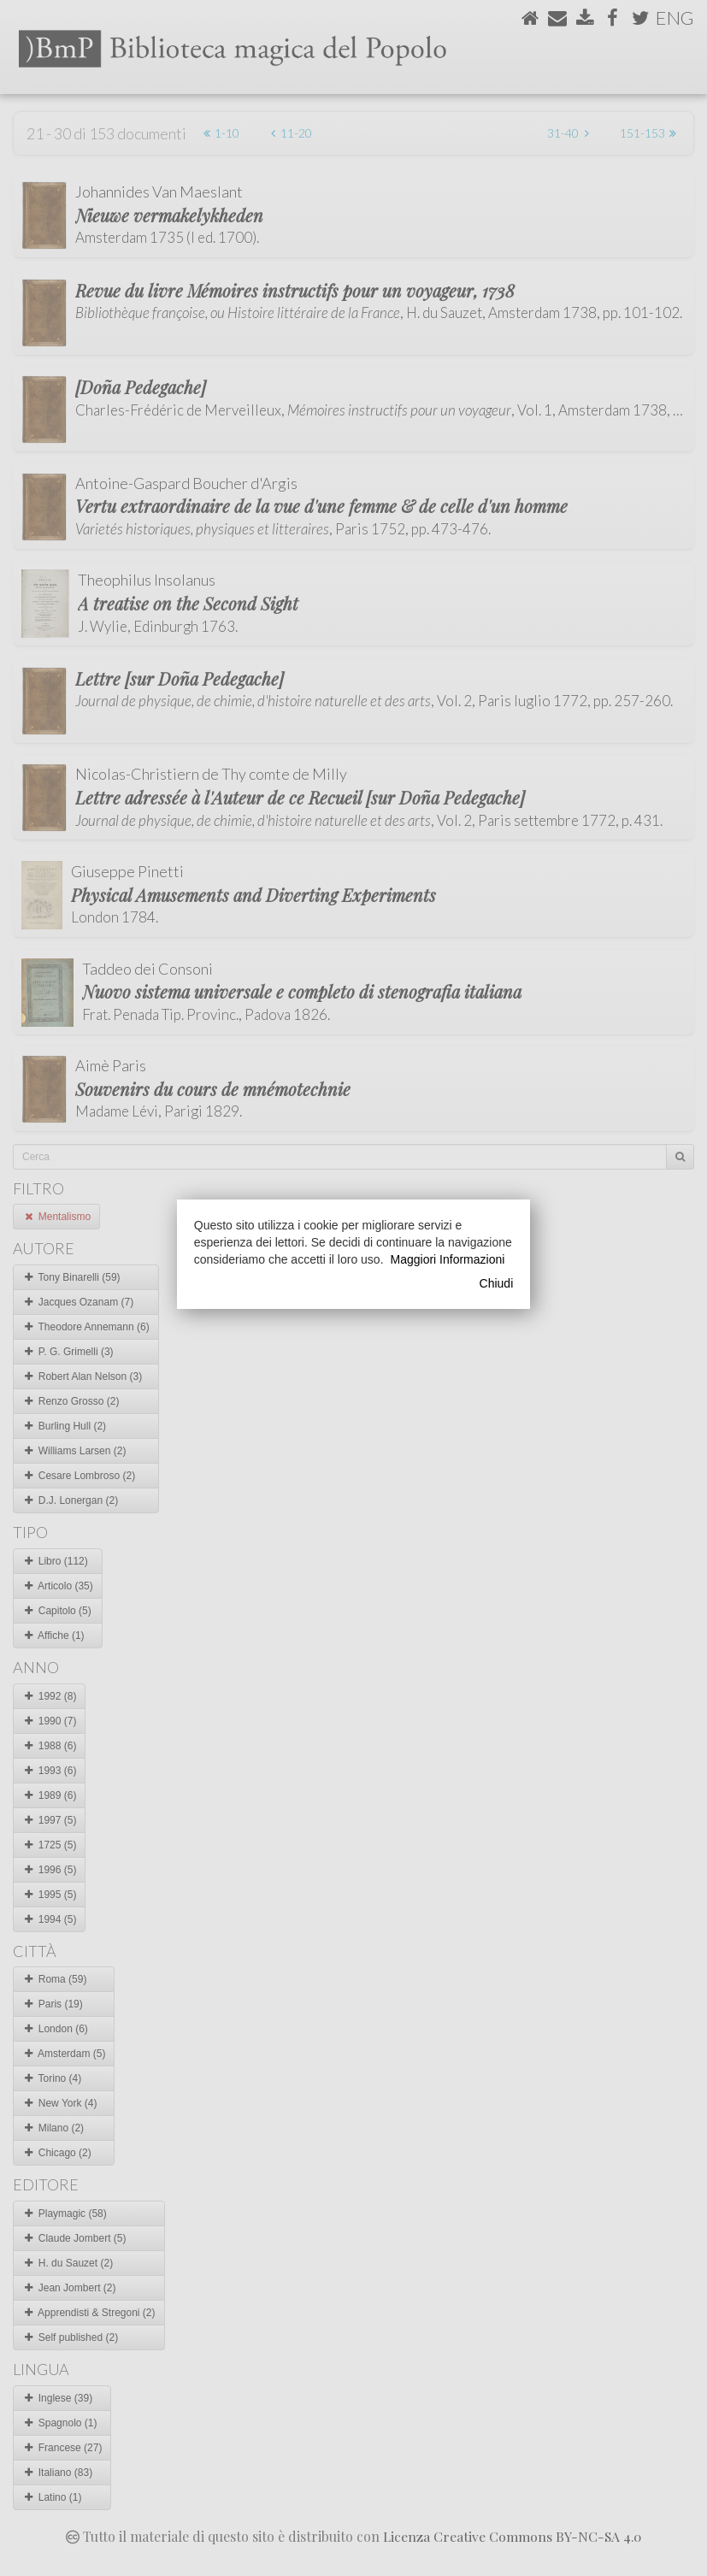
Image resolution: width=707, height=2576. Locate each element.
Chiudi (497, 1283)
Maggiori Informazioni (448, 1259)
